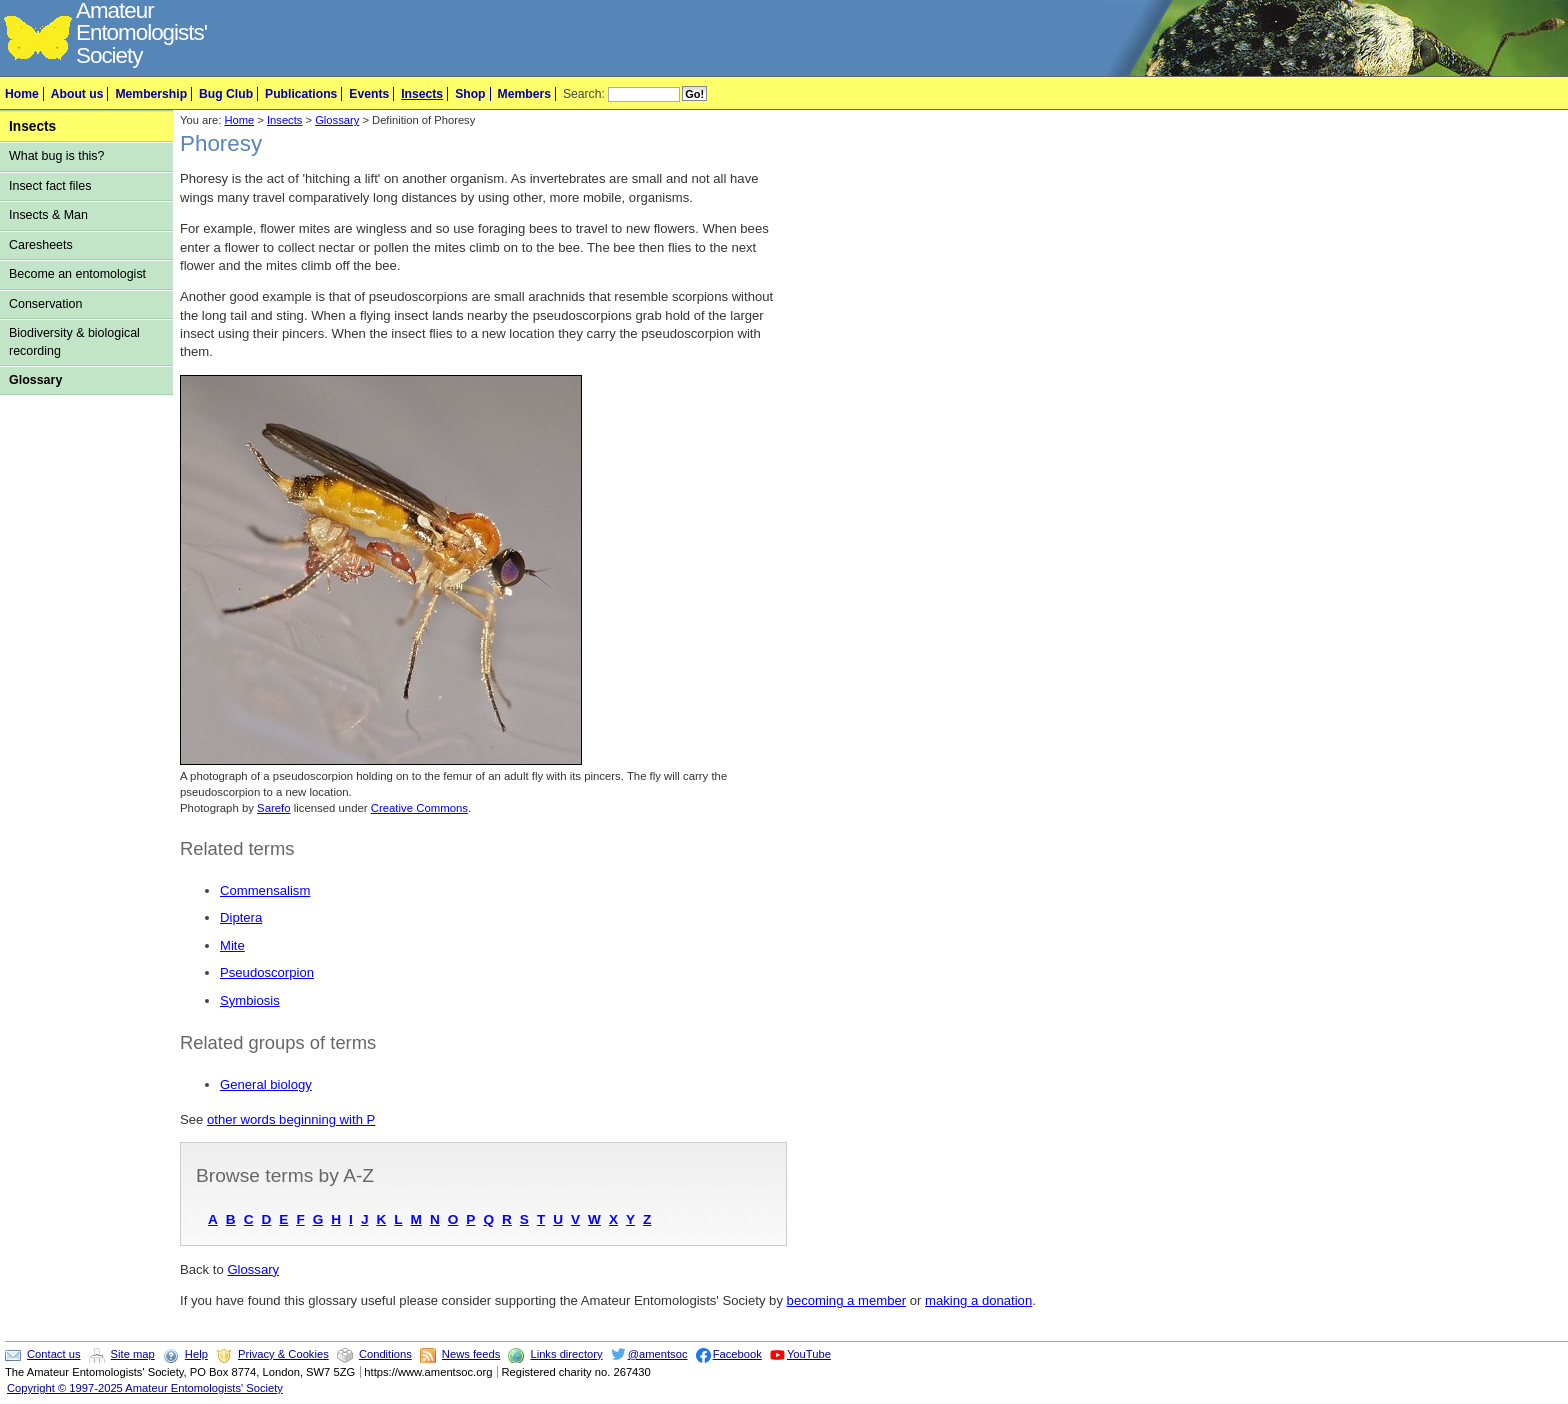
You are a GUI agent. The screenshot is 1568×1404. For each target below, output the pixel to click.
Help (196, 1354)
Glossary (35, 380)
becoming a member (847, 1300)
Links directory (566, 1354)
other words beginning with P (291, 1119)
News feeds (471, 1354)
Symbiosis (250, 1000)
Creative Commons (419, 808)
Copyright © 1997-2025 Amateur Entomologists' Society (145, 1388)
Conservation (45, 304)
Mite (232, 945)
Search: (584, 94)
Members (524, 94)
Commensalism (265, 890)
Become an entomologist (77, 274)
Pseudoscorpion (267, 972)
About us (77, 94)
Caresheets (41, 245)
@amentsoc (658, 1354)
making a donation (978, 1300)
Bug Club (226, 94)
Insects (422, 94)
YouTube (809, 1354)
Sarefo (273, 808)
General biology (266, 1084)
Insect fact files (50, 186)
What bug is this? (57, 156)
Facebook (737, 1354)
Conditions (385, 1354)
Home (22, 94)
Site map (133, 1354)
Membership (151, 94)
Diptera (241, 917)
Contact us (53, 1354)
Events (369, 94)
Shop (470, 94)
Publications (301, 94)
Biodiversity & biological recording (74, 341)
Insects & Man (48, 215)
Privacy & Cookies (283, 1354)
